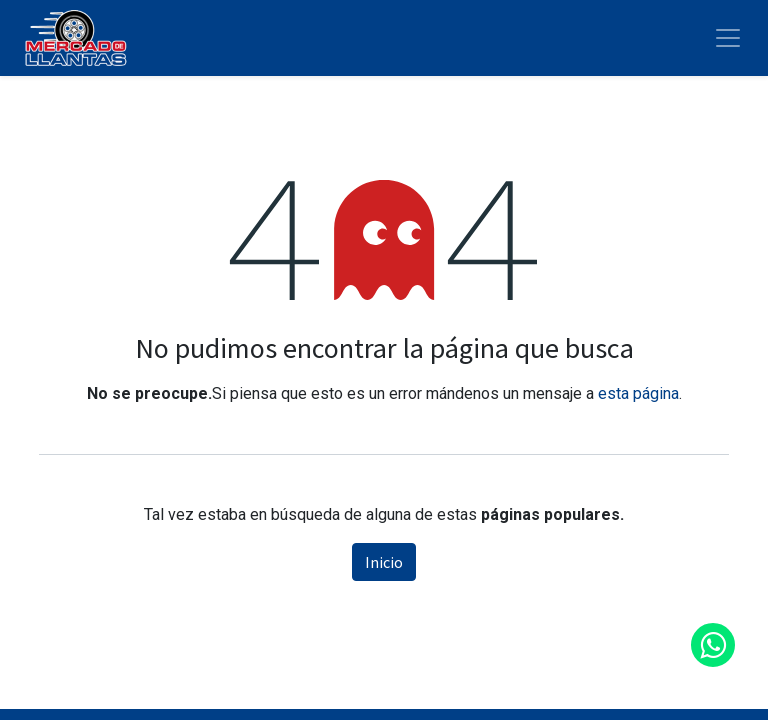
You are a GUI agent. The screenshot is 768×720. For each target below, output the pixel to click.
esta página (638, 393)
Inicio (384, 562)
